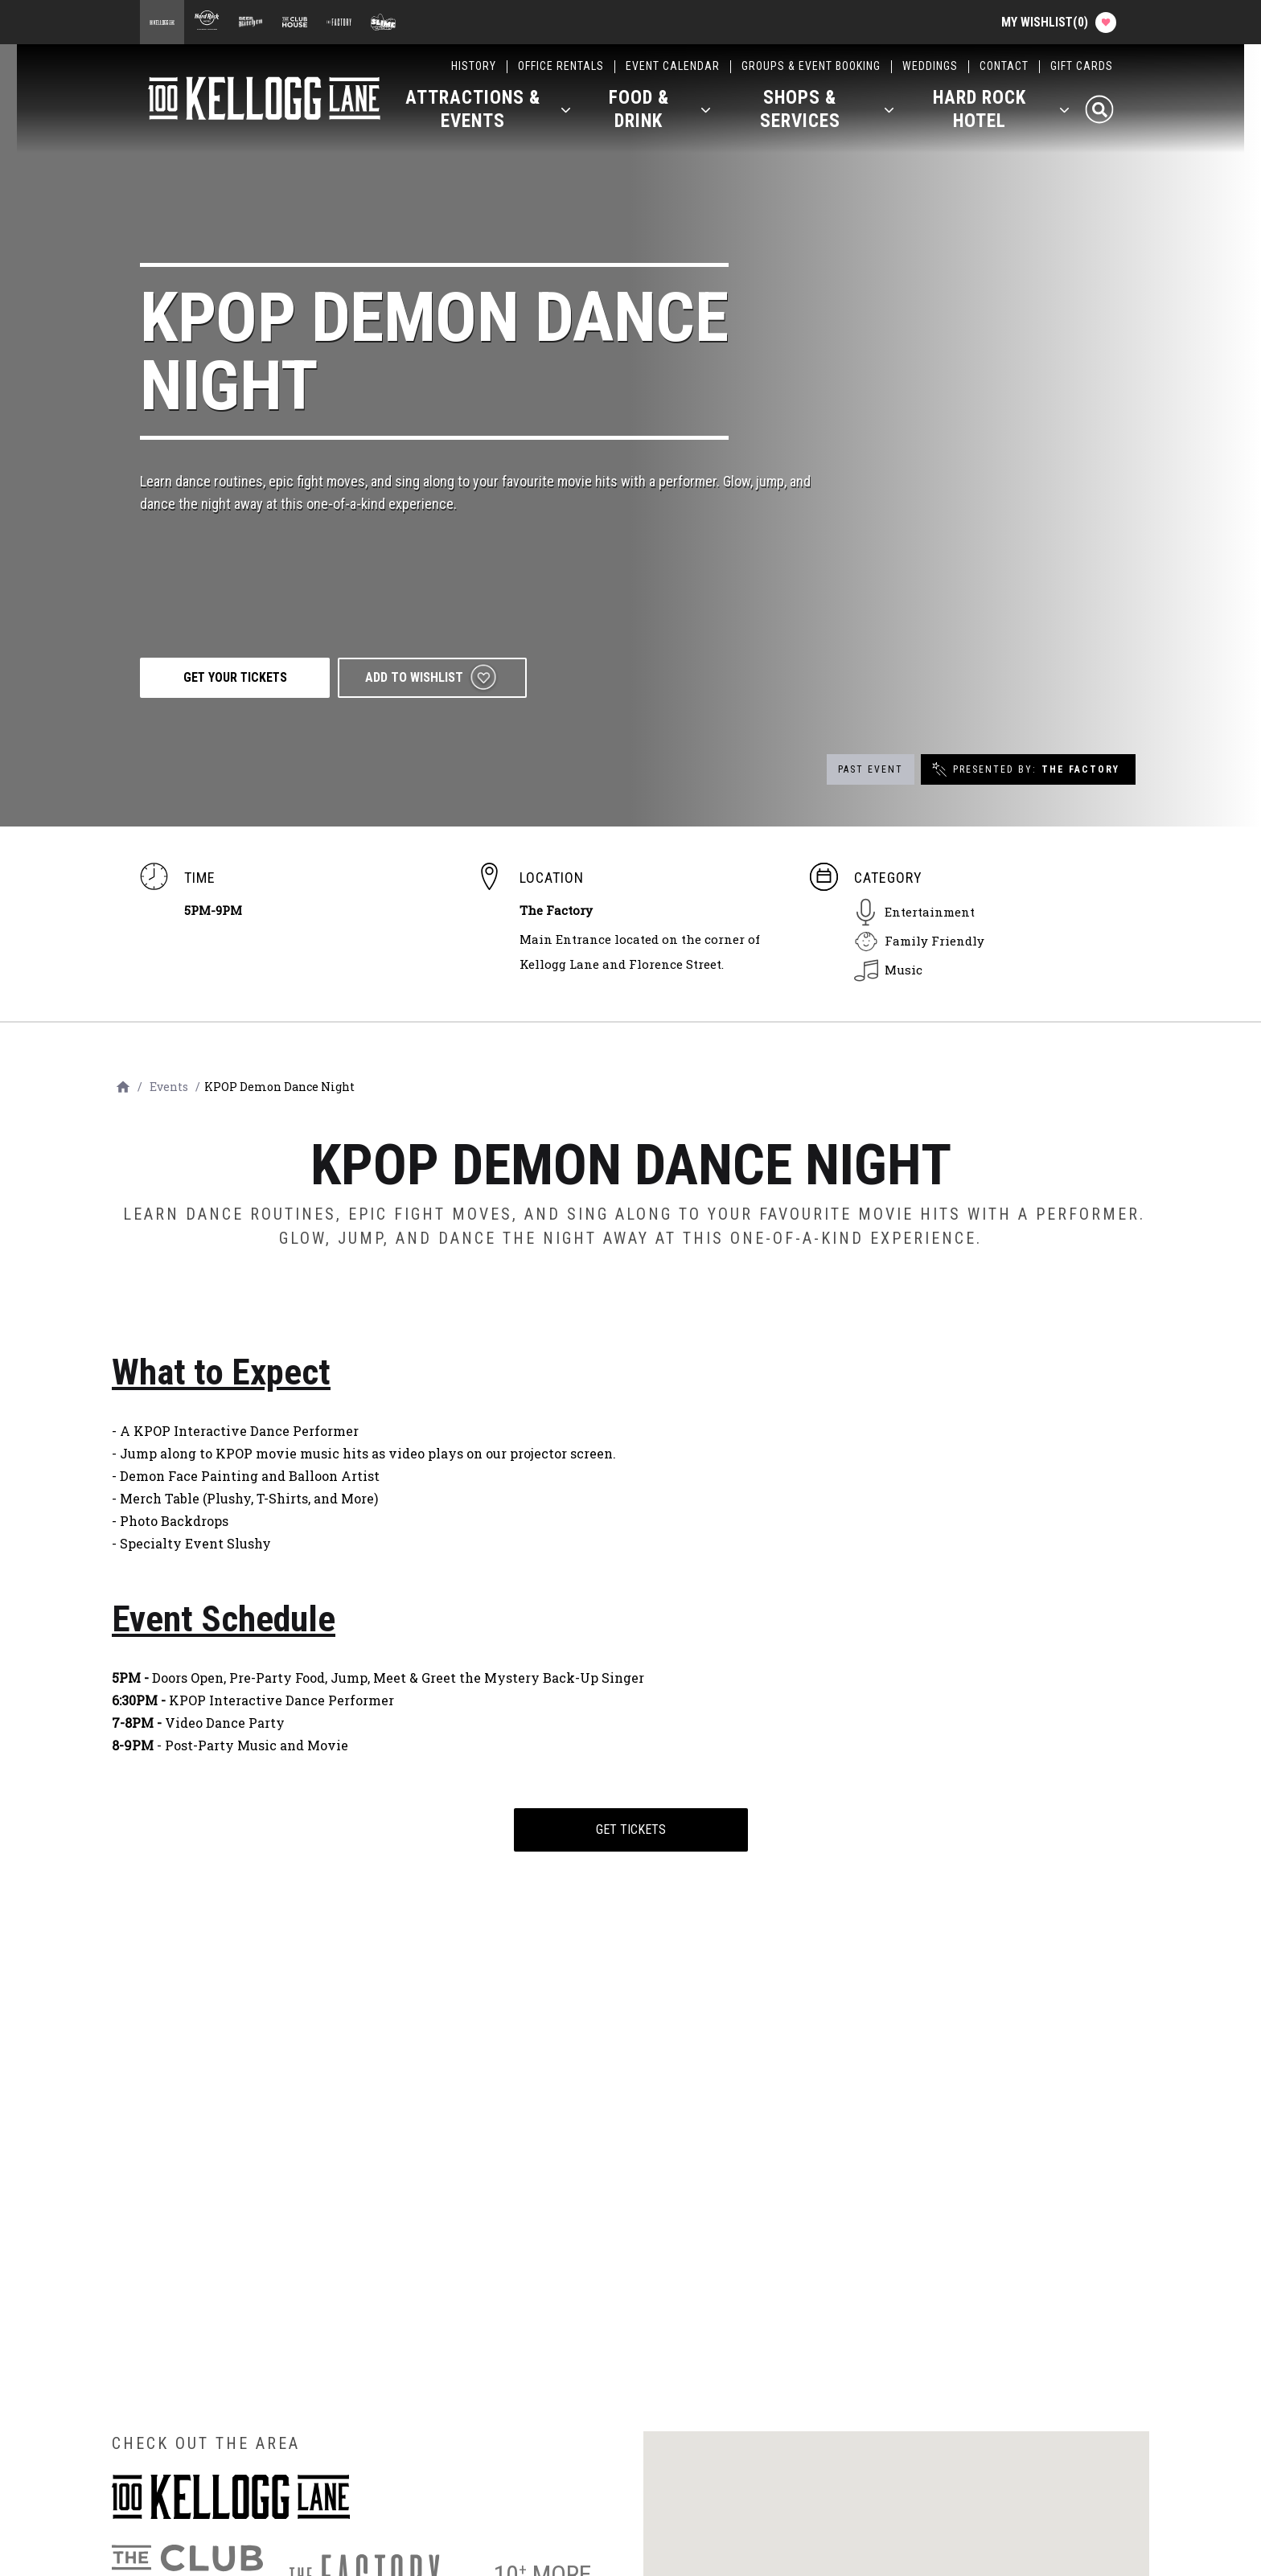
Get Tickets (631, 1829)
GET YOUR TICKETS (237, 677)
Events (169, 1086)
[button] (488, 113)
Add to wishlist (419, 677)
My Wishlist (1058, 22)
